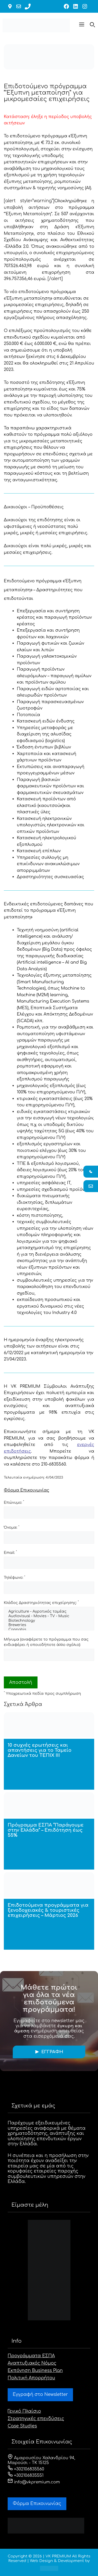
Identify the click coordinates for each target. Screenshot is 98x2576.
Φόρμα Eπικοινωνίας (37, 2503)
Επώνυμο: (14, 1502)
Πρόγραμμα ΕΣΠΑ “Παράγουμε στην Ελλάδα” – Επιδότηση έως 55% (45, 1830)
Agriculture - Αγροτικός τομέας (49, 1612)
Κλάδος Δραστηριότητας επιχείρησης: (41, 1602)
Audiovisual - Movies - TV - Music (49, 1616)
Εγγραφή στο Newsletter (40, 2394)
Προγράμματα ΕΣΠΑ (31, 2355)
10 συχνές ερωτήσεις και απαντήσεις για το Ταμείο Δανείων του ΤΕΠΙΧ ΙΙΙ (39, 1750)
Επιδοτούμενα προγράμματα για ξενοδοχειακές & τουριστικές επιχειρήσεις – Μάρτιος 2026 (48, 1910)
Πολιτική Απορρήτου (31, 2378)
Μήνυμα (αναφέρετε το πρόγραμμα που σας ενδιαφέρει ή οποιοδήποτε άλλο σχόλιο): (46, 1642)
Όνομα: (11, 1527)
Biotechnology (49, 1621)
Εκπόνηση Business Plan (35, 2370)
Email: (10, 1552)
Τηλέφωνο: (14, 1577)
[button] (81, 25)
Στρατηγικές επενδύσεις (36, 2418)
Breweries (49, 1625)
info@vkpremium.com (34, 2482)
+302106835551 (26, 2475)
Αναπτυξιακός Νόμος (32, 2363)
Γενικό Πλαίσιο (24, 2411)
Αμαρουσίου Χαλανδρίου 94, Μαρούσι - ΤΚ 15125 (41, 2460)
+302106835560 (26, 2469)
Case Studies (22, 2426)
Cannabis (49, 1630)
